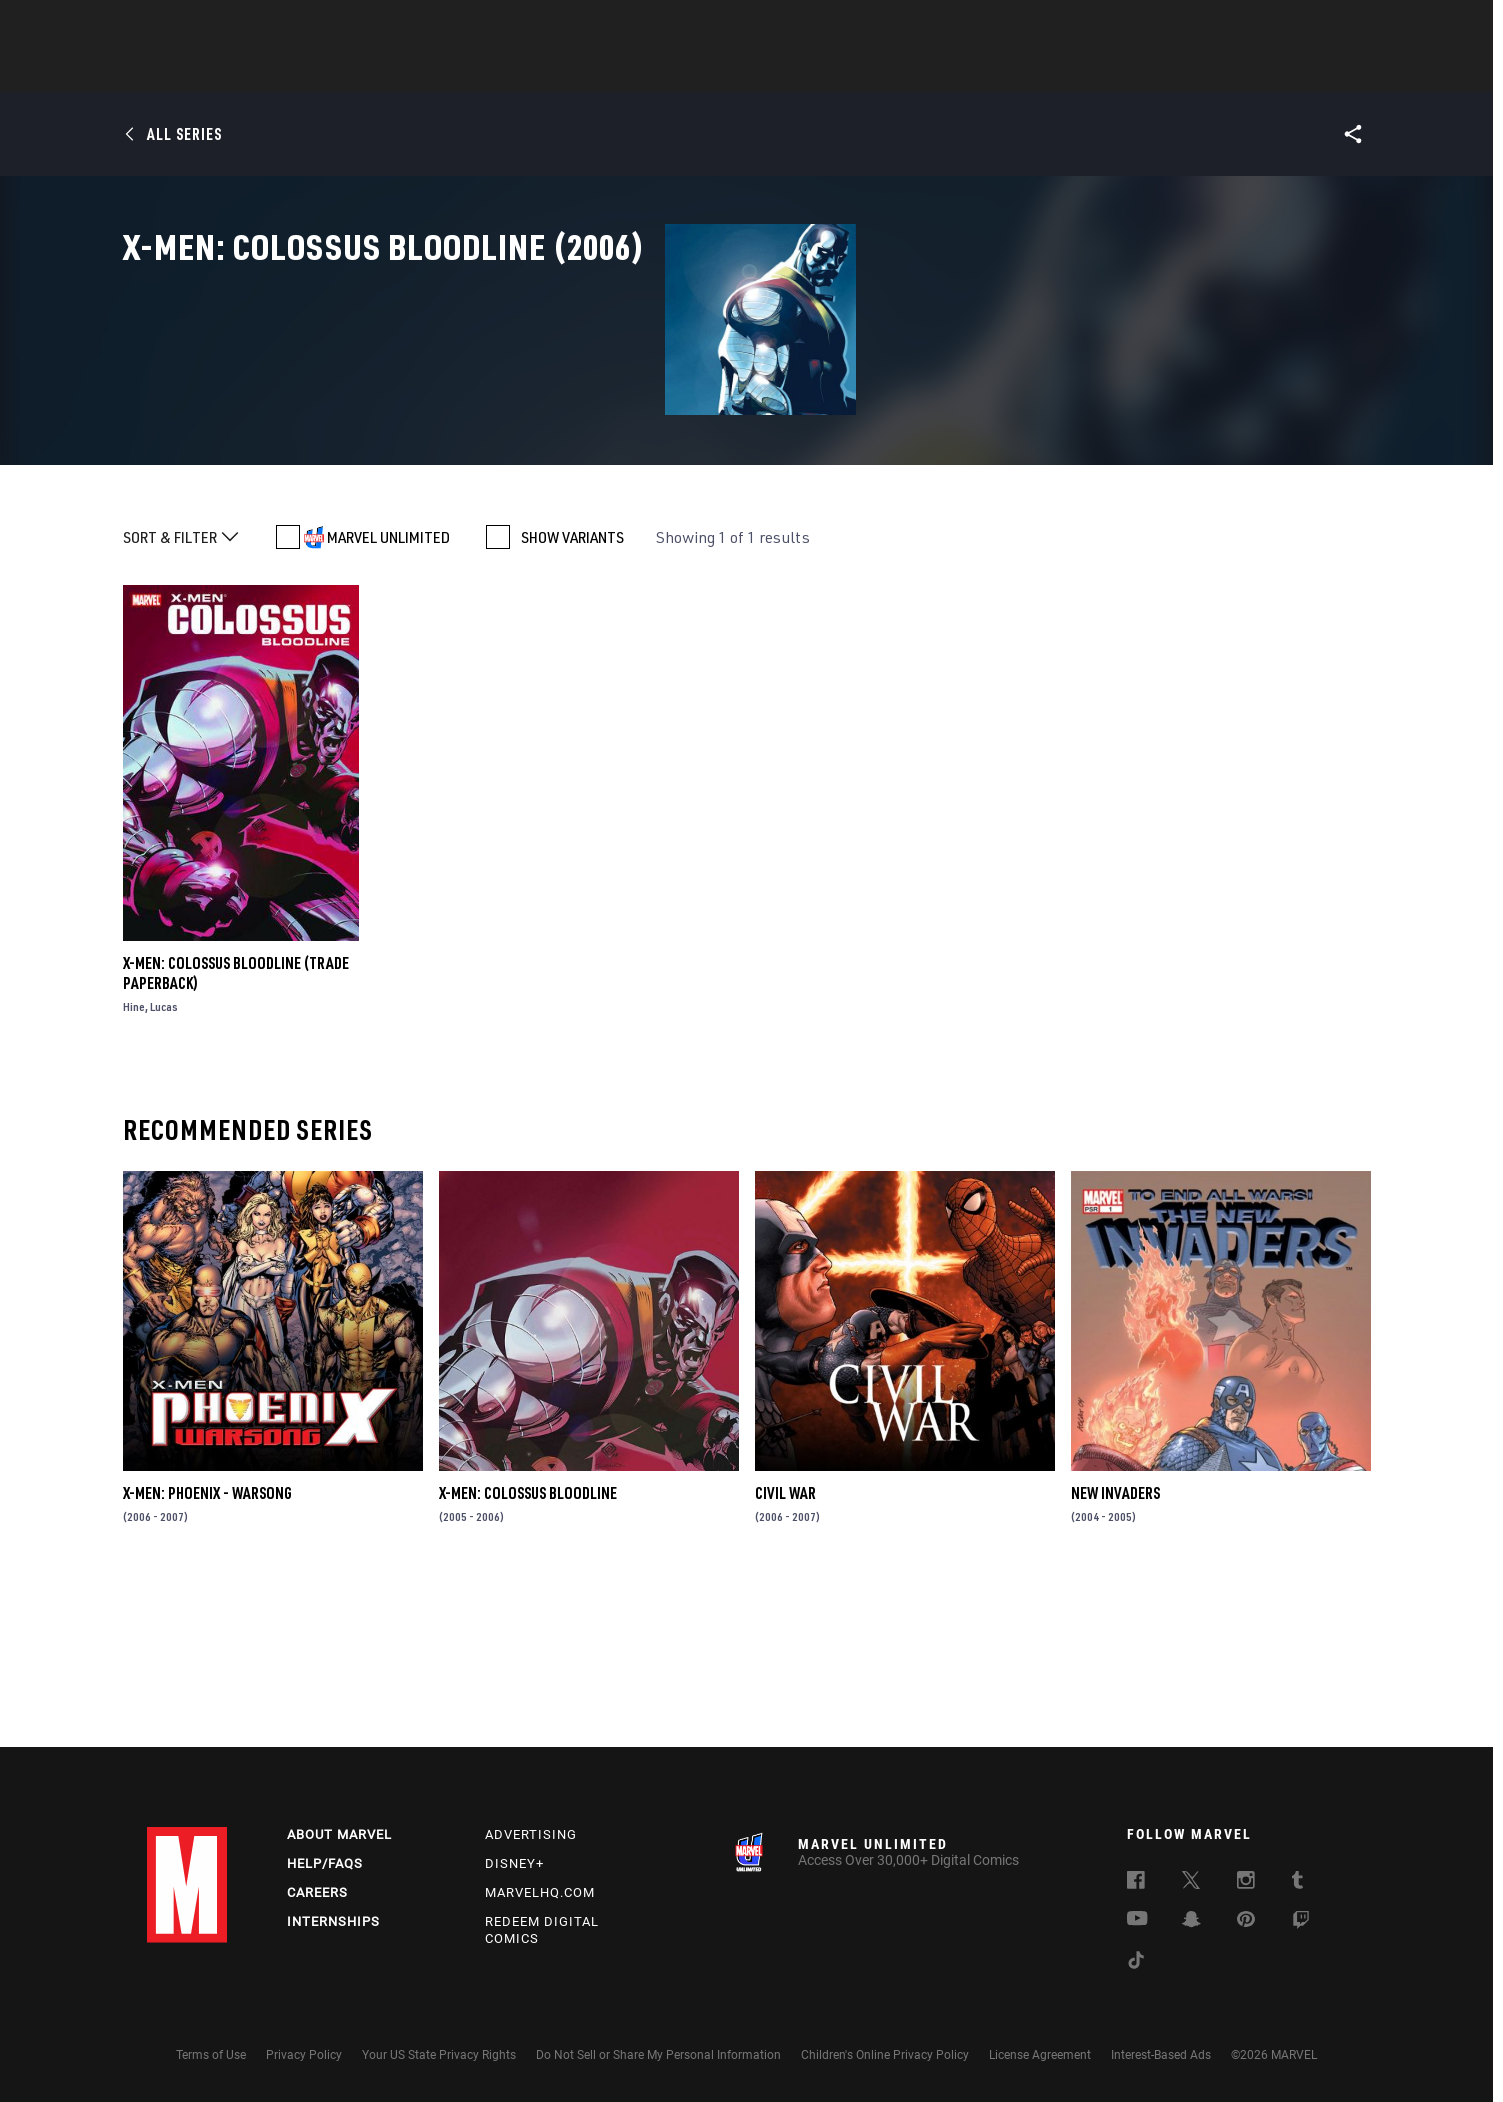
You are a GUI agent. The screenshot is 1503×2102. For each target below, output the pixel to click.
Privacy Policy (304, 2055)
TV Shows (807, 71)
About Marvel (339, 1834)
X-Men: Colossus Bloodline (528, 1652)
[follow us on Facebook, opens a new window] (1136, 1883)
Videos (970, 71)
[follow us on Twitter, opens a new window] (1191, 1883)
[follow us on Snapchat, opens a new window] (1191, 1922)
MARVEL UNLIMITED (388, 696)
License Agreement (1040, 2055)
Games (893, 71)
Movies (719, 71)
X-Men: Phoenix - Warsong (207, 1652)
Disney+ (514, 1863)
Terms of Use (211, 2055)
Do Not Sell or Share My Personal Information (658, 2055)
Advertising (531, 1834)
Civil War (785, 1652)
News (450, 71)
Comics (524, 71)
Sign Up (285, 26)
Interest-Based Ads (1161, 2055)
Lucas (164, 1164)
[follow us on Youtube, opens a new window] (1137, 1920)
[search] (1321, 25)
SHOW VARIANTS (572, 696)
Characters (622, 71)
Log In (220, 26)
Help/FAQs (325, 1863)
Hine (134, 1164)
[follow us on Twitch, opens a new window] (1301, 1923)
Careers (317, 1892)
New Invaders (1115, 1652)
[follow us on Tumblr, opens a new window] (1297, 1883)
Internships (333, 1921)
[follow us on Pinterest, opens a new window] (1246, 1921)
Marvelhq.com (540, 1892)
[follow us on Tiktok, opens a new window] (1136, 1963)
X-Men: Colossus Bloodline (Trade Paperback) (236, 1131)
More (1043, 71)
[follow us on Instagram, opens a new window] (1246, 1883)
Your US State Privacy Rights (439, 2055)
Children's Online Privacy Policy (885, 2055)
